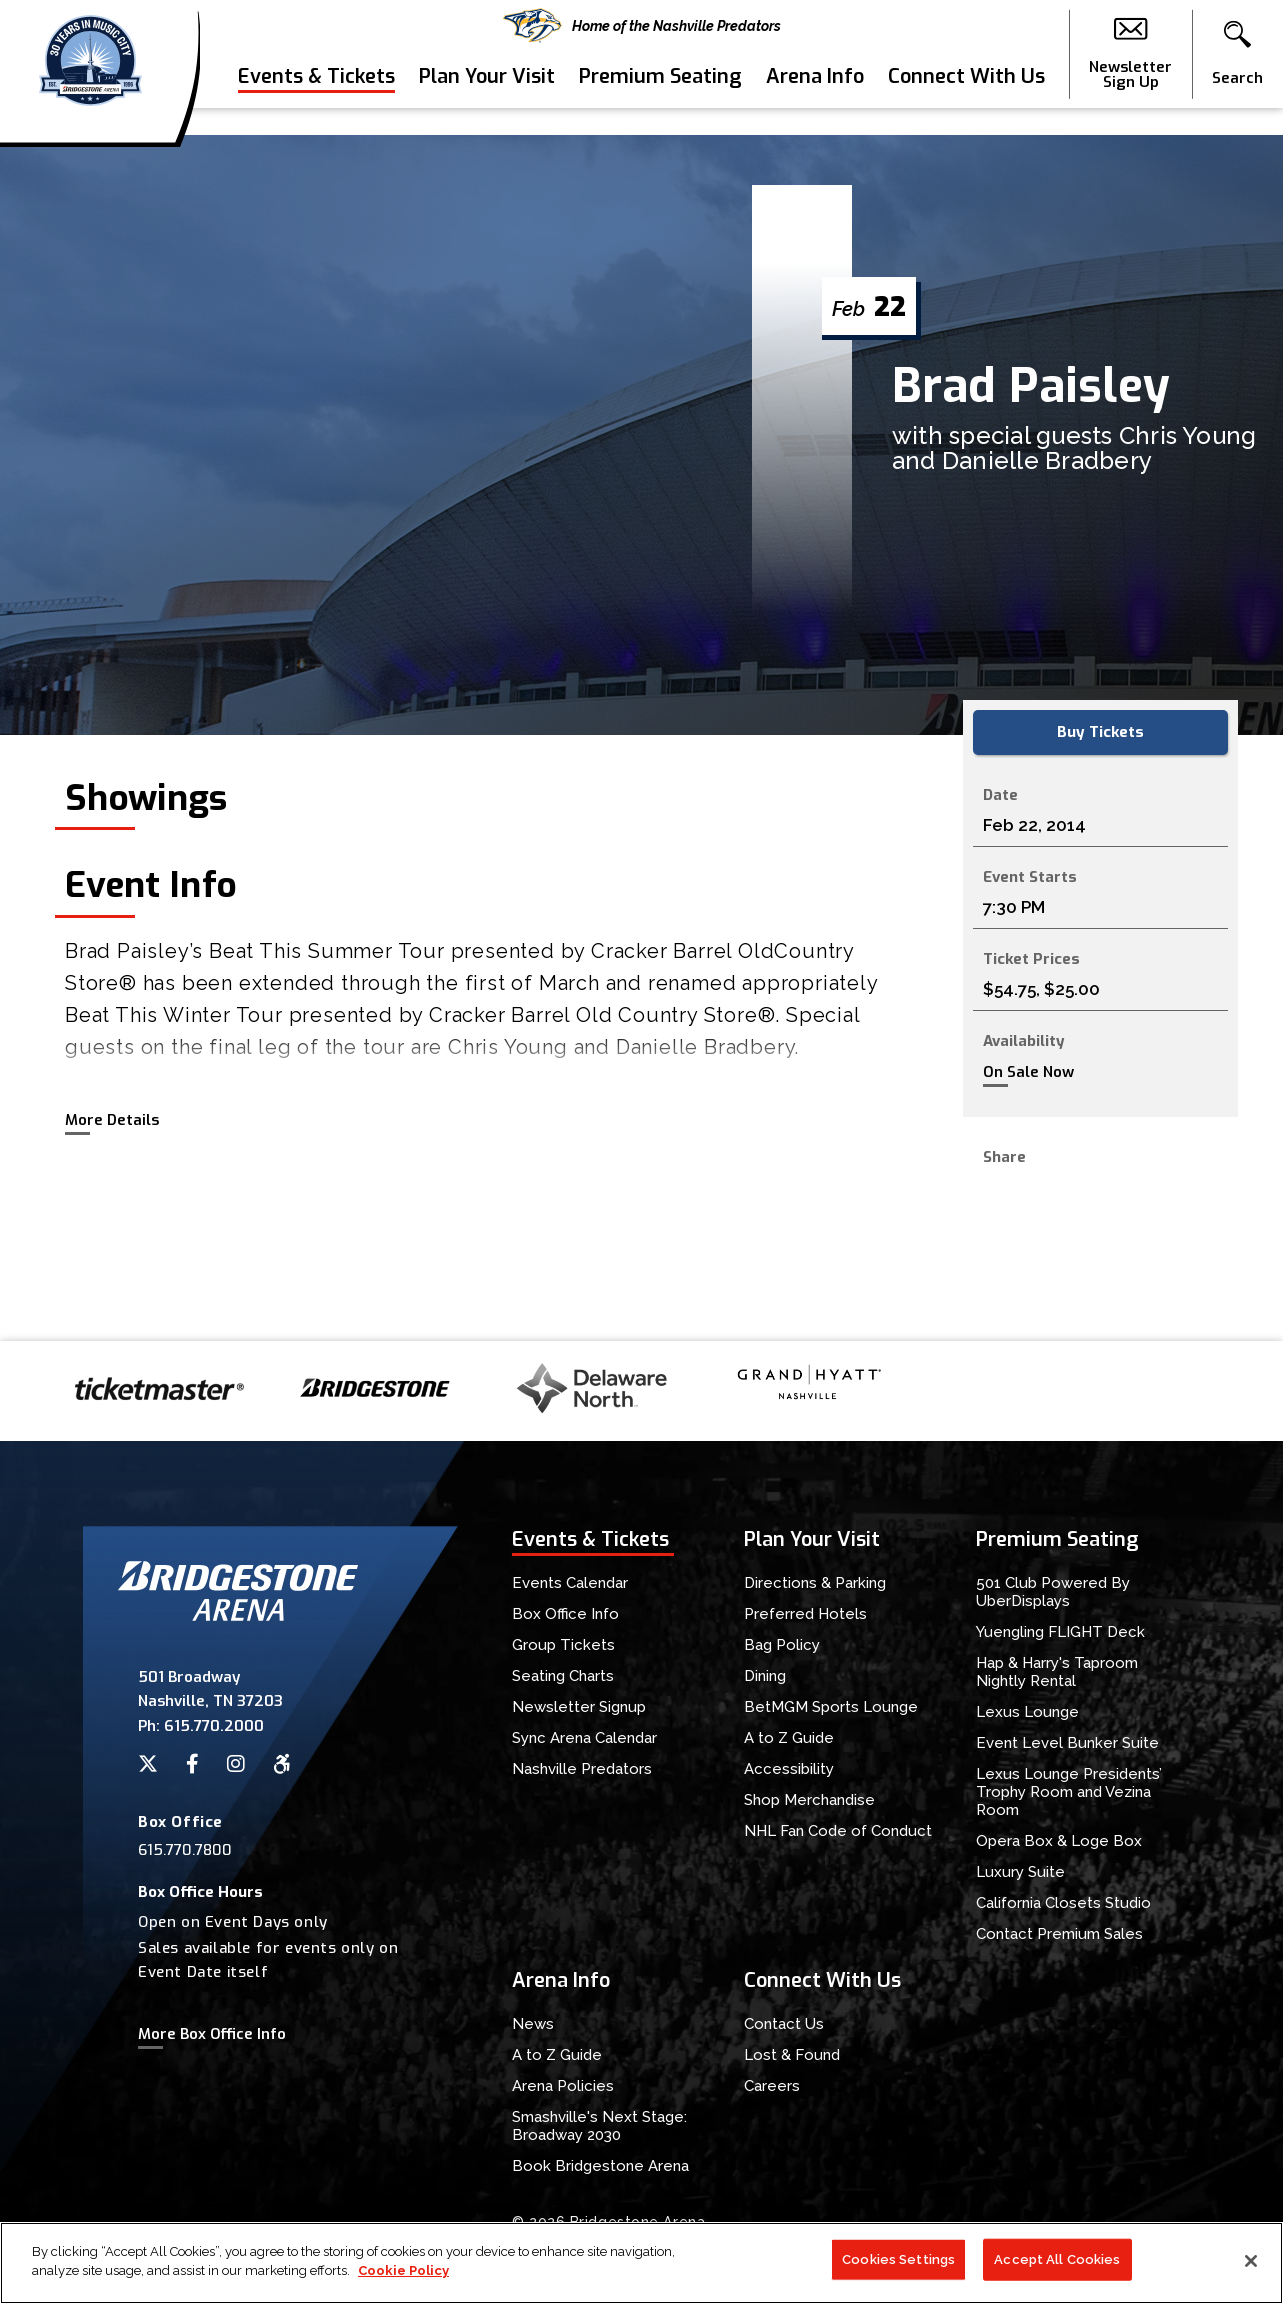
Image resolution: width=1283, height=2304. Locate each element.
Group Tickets (563, 1645)
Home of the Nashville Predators (642, 25)
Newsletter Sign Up (1130, 68)
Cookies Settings (898, 2259)
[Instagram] (236, 1764)
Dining (765, 1676)
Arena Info (815, 103)
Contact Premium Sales (1059, 1934)
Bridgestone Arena (90, 67)
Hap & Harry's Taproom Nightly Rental (1057, 1672)
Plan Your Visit (487, 103)
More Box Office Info (212, 2034)
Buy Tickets (1100, 732)
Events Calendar (570, 1583)
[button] (1237, 68)
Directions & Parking (815, 1583)
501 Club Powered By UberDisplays (1053, 1592)
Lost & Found (792, 2055)
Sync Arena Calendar (584, 1738)
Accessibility (789, 1769)
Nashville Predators (582, 1769)
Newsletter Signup (579, 1707)
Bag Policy (782, 1645)
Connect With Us (966, 103)
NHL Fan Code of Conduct (838, 1831)
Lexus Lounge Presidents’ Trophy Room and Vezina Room (1069, 1792)
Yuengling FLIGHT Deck (1060, 1632)
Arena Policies (563, 2086)
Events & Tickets (316, 103)
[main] (641, 738)
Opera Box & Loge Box (1059, 1841)
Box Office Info (565, 1614)
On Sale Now (1028, 1072)
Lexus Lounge (1027, 1712)
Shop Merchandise (809, 1800)
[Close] (1251, 2261)
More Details (112, 1120)
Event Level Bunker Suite (1067, 1743)
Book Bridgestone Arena (600, 2166)
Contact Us (784, 2024)
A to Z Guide (789, 1738)
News (533, 2024)
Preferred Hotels (805, 1614)
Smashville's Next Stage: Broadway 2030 (599, 2126)
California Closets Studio (1063, 1903)
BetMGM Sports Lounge (831, 1707)
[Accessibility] (282, 1764)
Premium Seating (660, 103)
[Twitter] (148, 1764)
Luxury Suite (1020, 1872)
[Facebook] (192, 1764)
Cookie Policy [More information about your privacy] (403, 2271)
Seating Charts (563, 1676)
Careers (772, 2086)
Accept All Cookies (1057, 2259)
